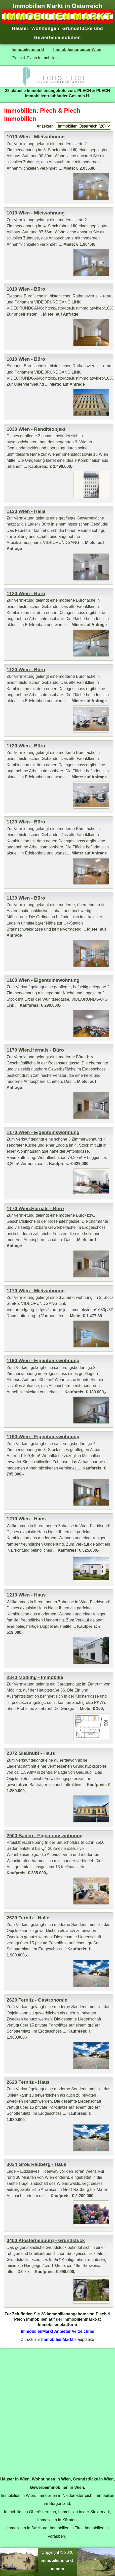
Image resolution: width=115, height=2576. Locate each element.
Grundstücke (77, 28)
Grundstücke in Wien (93, 2479)
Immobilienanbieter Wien (77, 49)
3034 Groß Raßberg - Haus (36, 2164)
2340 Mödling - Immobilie (35, 1677)
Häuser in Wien (15, 2479)
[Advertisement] (57, 2409)
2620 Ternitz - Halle (28, 1917)
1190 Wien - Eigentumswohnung (43, 1360)
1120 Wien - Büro (26, 593)
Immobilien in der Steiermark (84, 2511)
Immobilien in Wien (18, 2495)
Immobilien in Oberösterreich (30, 2511)
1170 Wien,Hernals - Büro (35, 1050)
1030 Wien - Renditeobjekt (36, 429)
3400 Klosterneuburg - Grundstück (46, 2240)
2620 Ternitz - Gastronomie (37, 2000)
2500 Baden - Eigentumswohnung (45, 1835)
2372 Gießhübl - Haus (31, 1753)
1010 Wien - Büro (26, 289)
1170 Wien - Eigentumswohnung (43, 1132)
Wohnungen (45, 28)
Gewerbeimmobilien (57, 37)
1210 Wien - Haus (26, 1518)
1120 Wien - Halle (26, 511)
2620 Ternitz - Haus (28, 2082)
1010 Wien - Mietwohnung (36, 136)
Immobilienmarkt (28, 49)
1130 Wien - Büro (26, 898)
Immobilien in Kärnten (56, 2520)
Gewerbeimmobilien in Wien (57, 2487)
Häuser (20, 28)
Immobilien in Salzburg (26, 2528)
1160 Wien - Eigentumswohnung (43, 980)
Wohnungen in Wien (51, 2479)
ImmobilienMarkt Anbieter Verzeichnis (57, 2331)
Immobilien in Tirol (66, 2528)
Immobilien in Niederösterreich (64, 2495)
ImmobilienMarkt (57, 2339)
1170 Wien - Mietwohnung (36, 1290)
